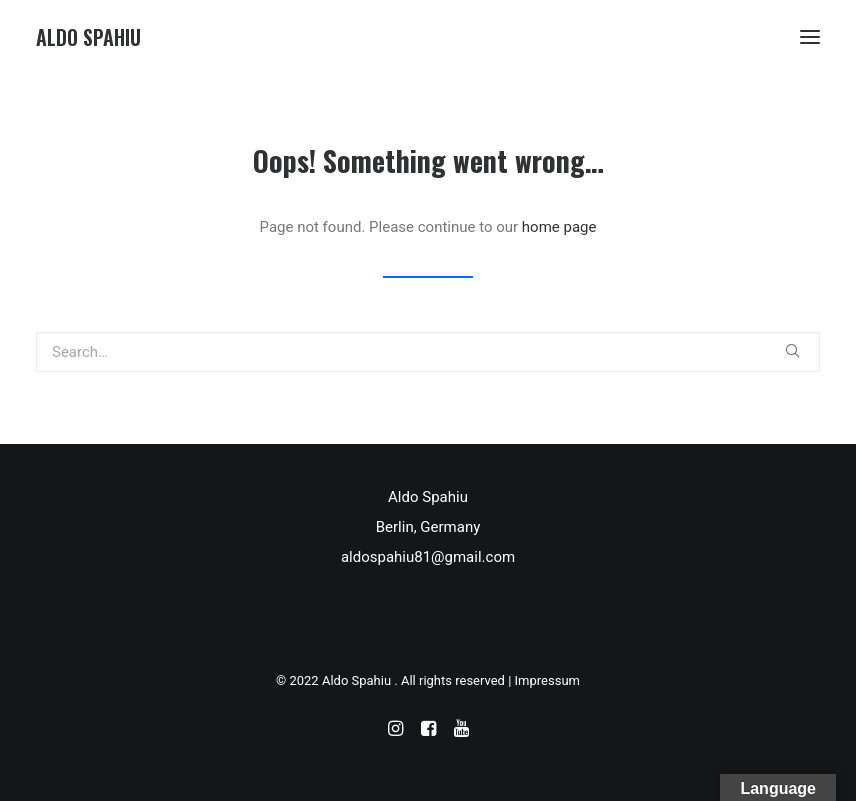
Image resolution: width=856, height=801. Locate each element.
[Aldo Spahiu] (88, 37)
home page (559, 227)
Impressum (547, 680)
